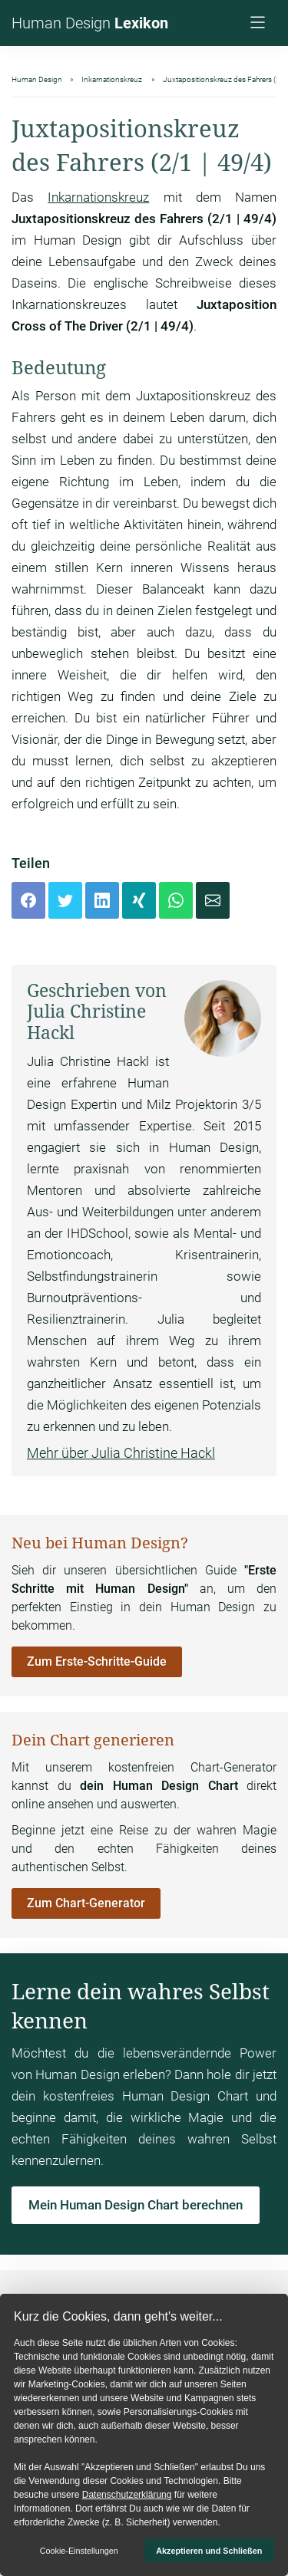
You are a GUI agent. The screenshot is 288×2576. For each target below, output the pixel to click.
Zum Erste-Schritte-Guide (97, 1661)
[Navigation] (259, 24)
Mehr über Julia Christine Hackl (121, 1453)
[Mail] (213, 900)
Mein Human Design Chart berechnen (135, 2204)
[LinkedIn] (102, 900)
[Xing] (139, 900)
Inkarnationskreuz (98, 197)
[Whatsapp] (176, 900)
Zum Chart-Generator (86, 1903)
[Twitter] (65, 900)
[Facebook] (28, 900)
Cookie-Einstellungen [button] (79, 2550)
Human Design (90, 23)
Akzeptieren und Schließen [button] (209, 2550)
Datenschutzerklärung (127, 2494)
